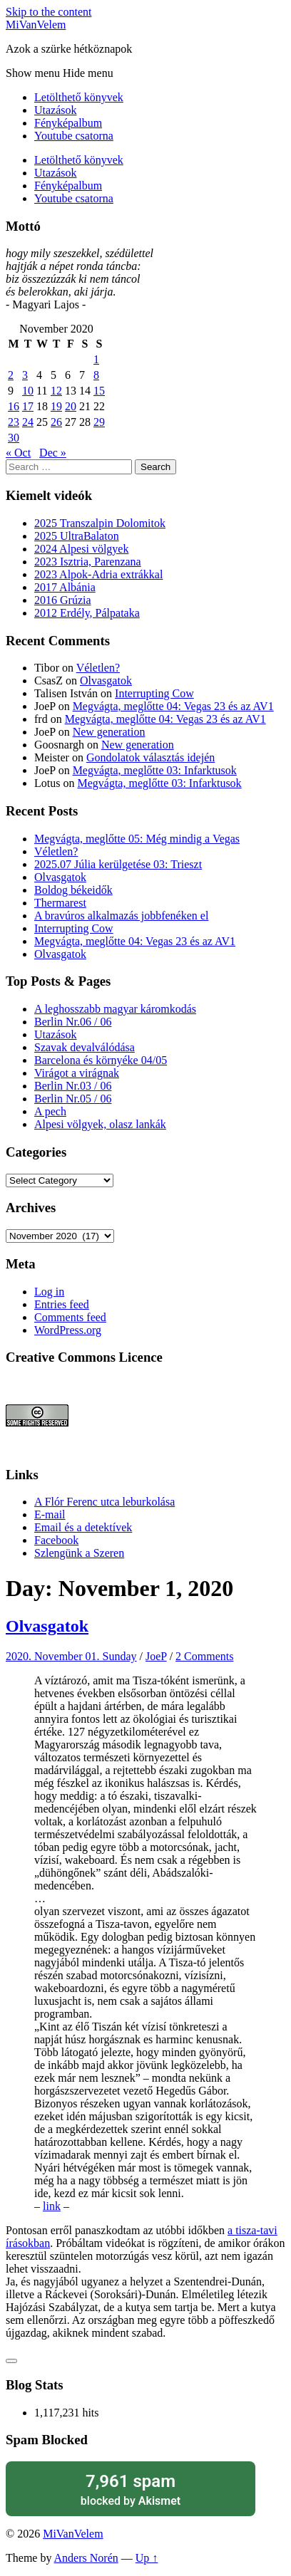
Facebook (56, 1540)
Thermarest (60, 903)
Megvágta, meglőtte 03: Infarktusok (155, 770)
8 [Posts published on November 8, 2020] (96, 375)
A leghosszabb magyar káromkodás (115, 1009)
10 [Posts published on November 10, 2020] (28, 391)
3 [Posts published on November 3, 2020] (25, 375)
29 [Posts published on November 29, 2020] (99, 422)
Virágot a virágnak (76, 1073)
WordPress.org (67, 1330)
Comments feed (70, 1317)
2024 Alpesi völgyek (81, 549)
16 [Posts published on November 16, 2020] (13, 406)
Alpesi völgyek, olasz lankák (100, 1124)
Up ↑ (147, 2558)
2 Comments (204, 1656)
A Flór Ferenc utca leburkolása (104, 1502)
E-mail (50, 1514)
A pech (50, 1111)
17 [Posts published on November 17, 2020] (28, 406)
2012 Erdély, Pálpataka (87, 613)
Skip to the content (48, 12)
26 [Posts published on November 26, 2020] (56, 422)
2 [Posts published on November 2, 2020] (11, 375)
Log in (49, 1292)
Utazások (55, 110)
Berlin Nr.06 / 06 (72, 1022)
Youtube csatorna (73, 136)
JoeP (156, 1656)
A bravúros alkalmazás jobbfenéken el (121, 915)
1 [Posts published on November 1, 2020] (96, 359)
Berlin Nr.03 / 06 (72, 1086)
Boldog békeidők (73, 890)
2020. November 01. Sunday (71, 1656)
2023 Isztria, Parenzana (87, 562)
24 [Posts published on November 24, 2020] (28, 422)
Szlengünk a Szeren (79, 1553)
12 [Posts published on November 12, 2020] (56, 391)
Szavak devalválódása (84, 1047)
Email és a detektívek (83, 1527)
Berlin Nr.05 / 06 (72, 1099)
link (52, 2206)
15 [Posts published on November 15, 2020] (99, 391)
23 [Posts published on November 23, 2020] (13, 422)
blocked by (130, 2489)
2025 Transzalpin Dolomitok (99, 523)
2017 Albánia (65, 587)
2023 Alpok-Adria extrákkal (98, 574)
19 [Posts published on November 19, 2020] (56, 406)
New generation (109, 732)
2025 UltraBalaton (76, 536)
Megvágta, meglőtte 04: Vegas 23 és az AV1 (173, 706)
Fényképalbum (68, 123)
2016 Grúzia (62, 600)
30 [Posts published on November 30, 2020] (13, 438)
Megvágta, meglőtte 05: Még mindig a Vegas (137, 839)
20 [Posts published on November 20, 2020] (70, 406)
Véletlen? (98, 668)
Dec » (52, 453)
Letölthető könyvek (78, 97)
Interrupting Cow (154, 693)
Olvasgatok (106, 680)
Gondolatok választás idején (150, 757)
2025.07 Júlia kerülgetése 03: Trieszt (118, 864)
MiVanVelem (36, 25)
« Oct (18, 453)
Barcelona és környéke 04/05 (100, 1060)
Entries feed (61, 1304)
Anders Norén (86, 2558)
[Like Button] (11, 2361)
